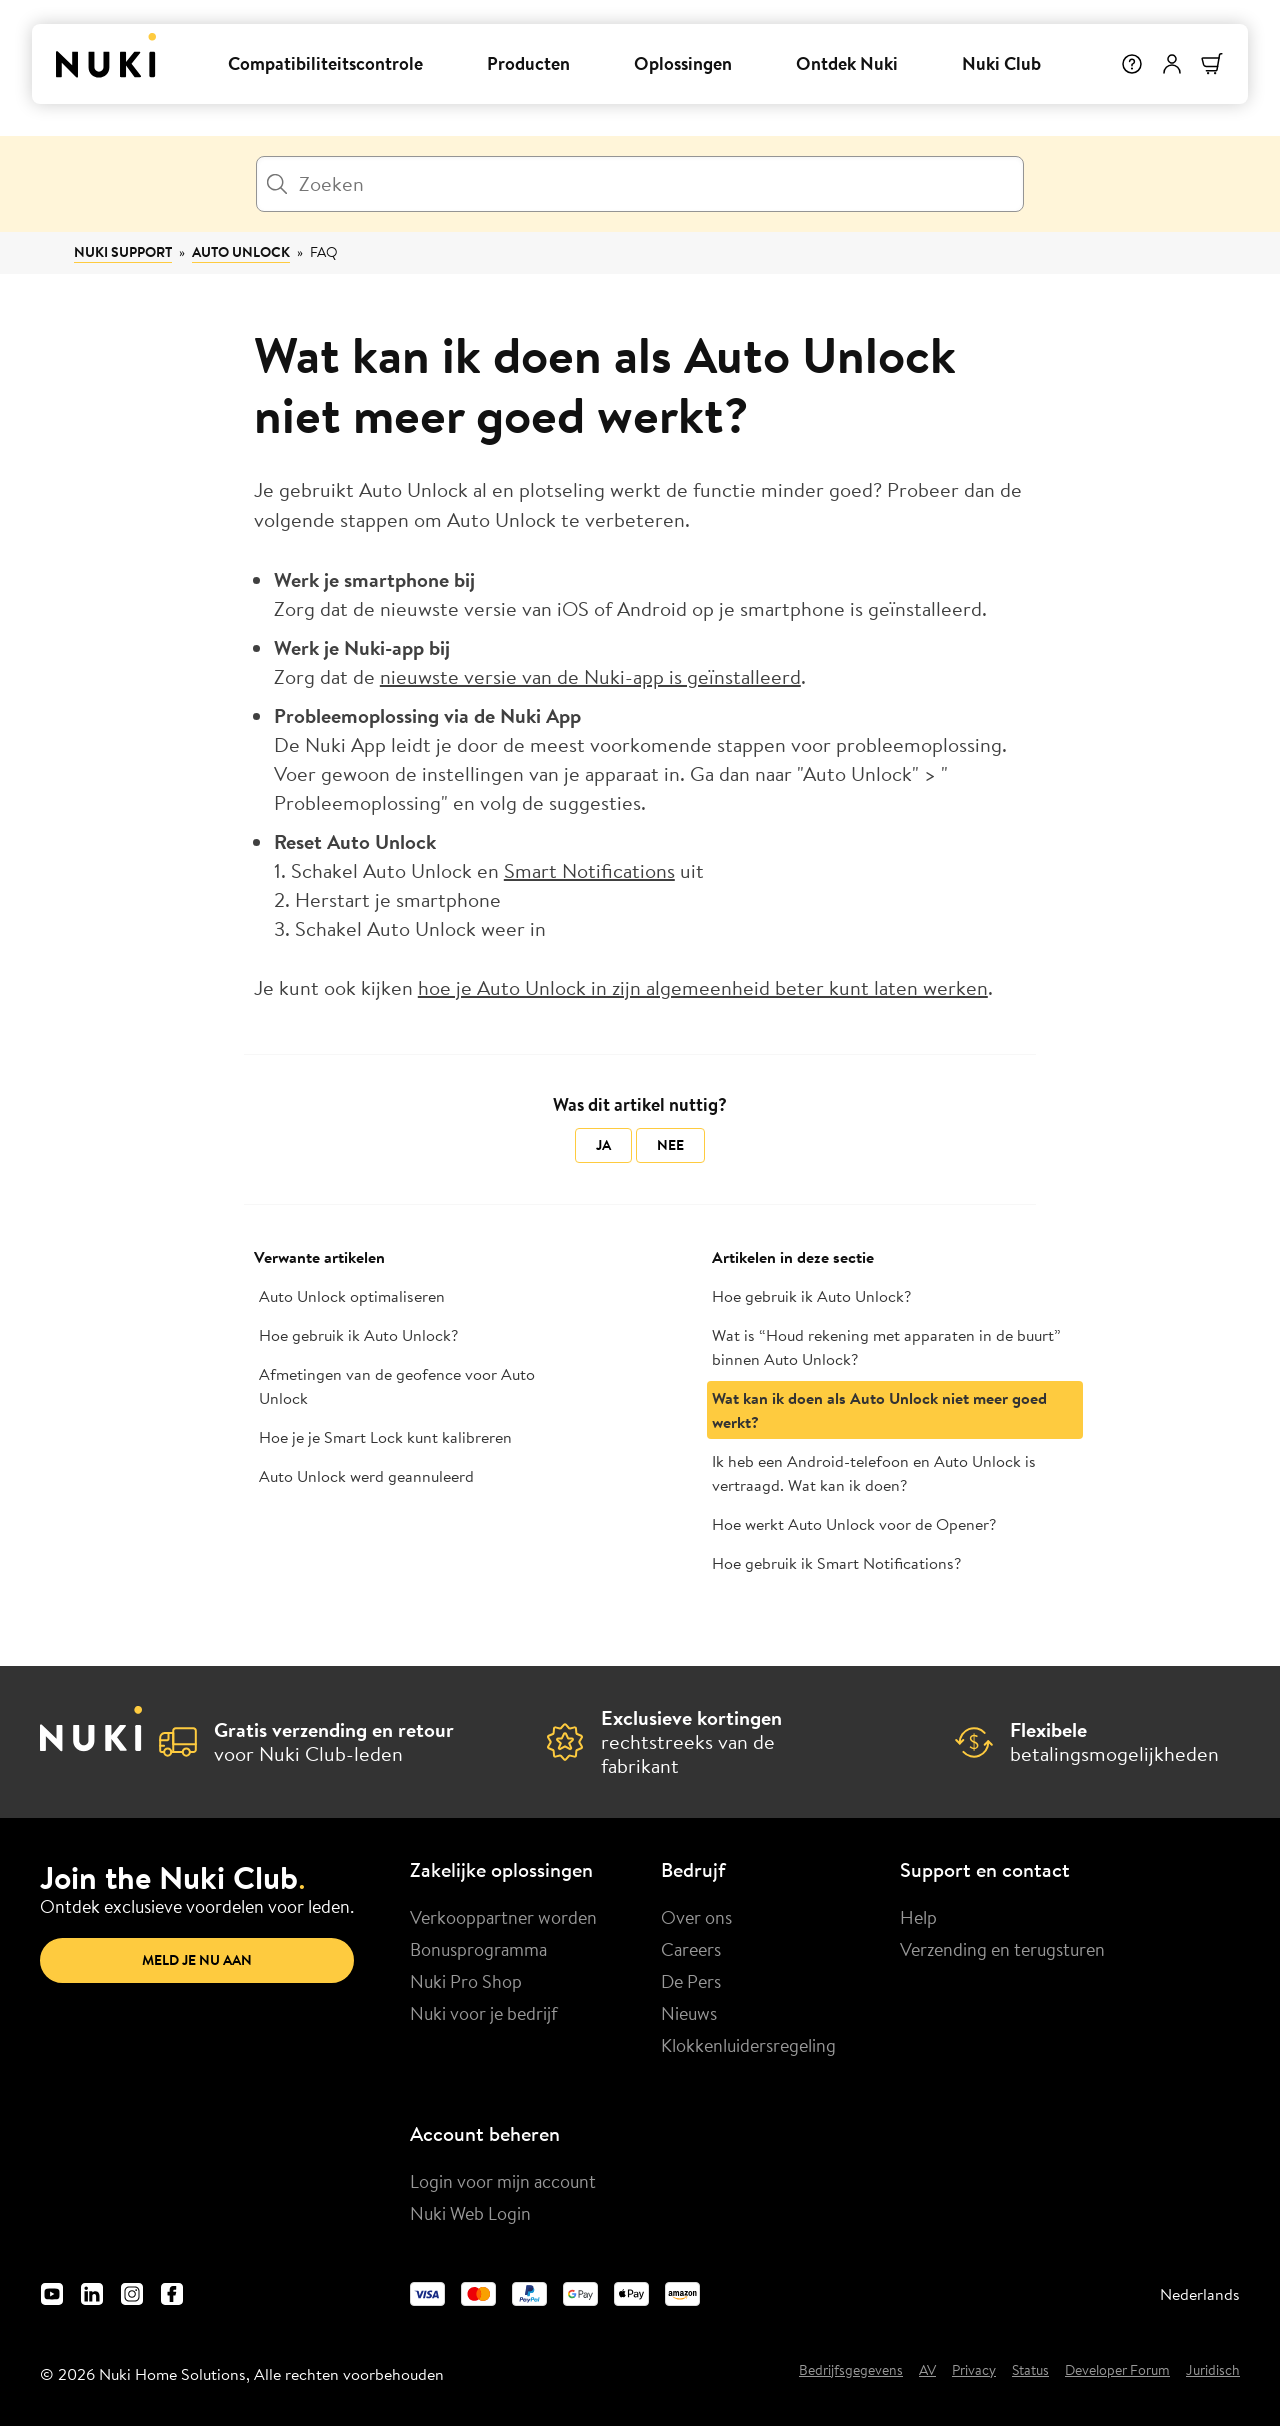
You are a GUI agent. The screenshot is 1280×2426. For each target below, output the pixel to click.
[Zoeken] (640, 184)
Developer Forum (1117, 2371)
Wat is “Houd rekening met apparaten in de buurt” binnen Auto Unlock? (886, 1347)
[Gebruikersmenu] (1172, 64)
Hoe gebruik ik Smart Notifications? (836, 1563)
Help (918, 1917)
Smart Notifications (589, 870)
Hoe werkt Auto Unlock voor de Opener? (854, 1524)
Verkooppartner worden (503, 1917)
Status (1030, 2371)
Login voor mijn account (503, 2181)
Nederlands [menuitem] (1200, 2294)
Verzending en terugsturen (1002, 1949)
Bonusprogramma (478, 1949)
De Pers (691, 1981)
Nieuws (689, 2013)
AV (927, 2371)
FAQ (324, 252)
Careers (691, 1949)
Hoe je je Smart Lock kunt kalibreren (385, 1437)
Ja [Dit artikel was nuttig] (603, 1145)
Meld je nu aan (197, 1960)
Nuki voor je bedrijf (484, 2013)
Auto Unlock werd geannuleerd (366, 1476)
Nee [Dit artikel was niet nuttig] (670, 1145)
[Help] (1132, 64)
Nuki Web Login (470, 2213)
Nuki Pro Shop (466, 1981)
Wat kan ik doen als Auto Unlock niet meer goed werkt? (879, 1410)
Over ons (696, 1917)
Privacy (974, 2371)
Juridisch (1213, 2371)
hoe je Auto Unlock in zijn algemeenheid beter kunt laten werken (703, 987)
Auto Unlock (241, 252)
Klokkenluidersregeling (748, 2045)
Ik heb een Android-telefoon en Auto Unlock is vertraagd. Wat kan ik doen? (874, 1473)
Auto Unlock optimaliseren (352, 1296)
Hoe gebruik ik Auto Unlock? (358, 1335)
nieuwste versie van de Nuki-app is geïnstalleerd (590, 676)
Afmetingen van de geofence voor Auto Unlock (397, 1386)
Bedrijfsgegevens (851, 2371)
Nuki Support (123, 252)
